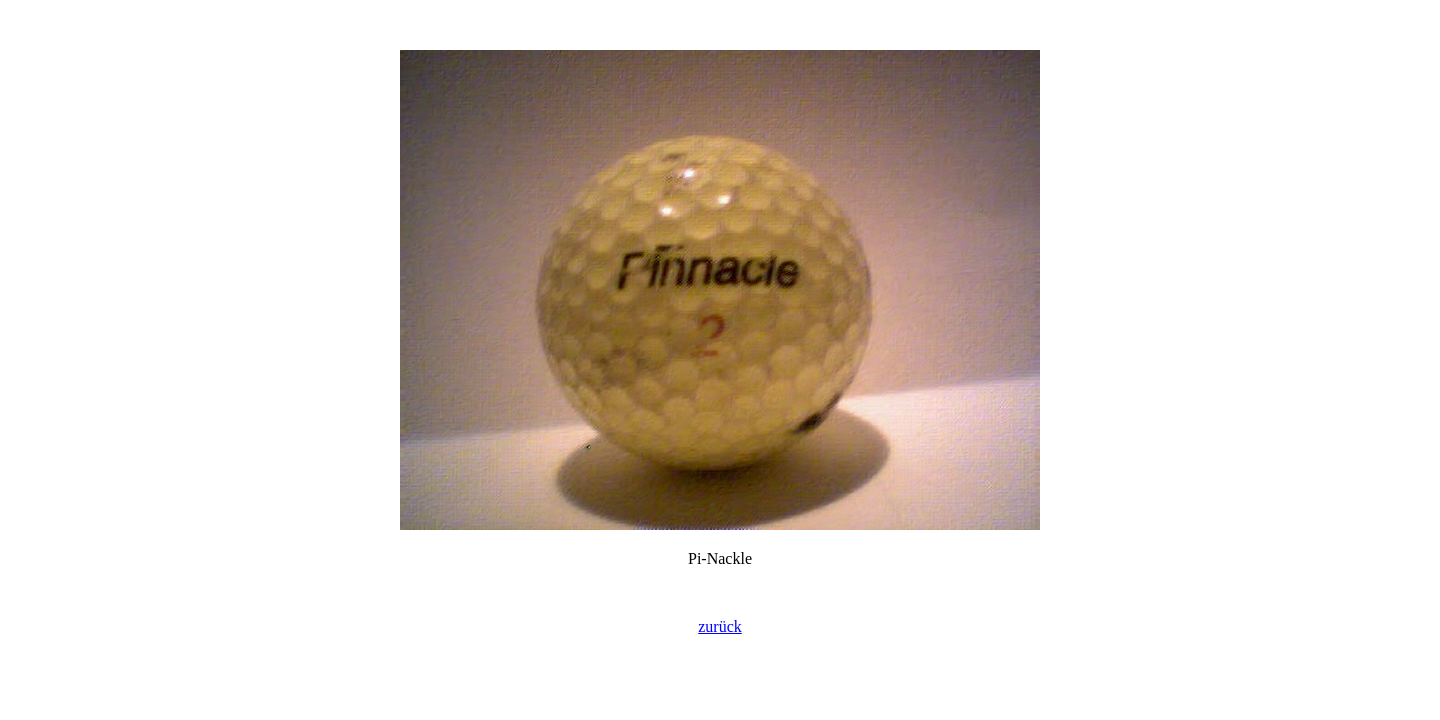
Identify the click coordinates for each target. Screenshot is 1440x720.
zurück (720, 626)
